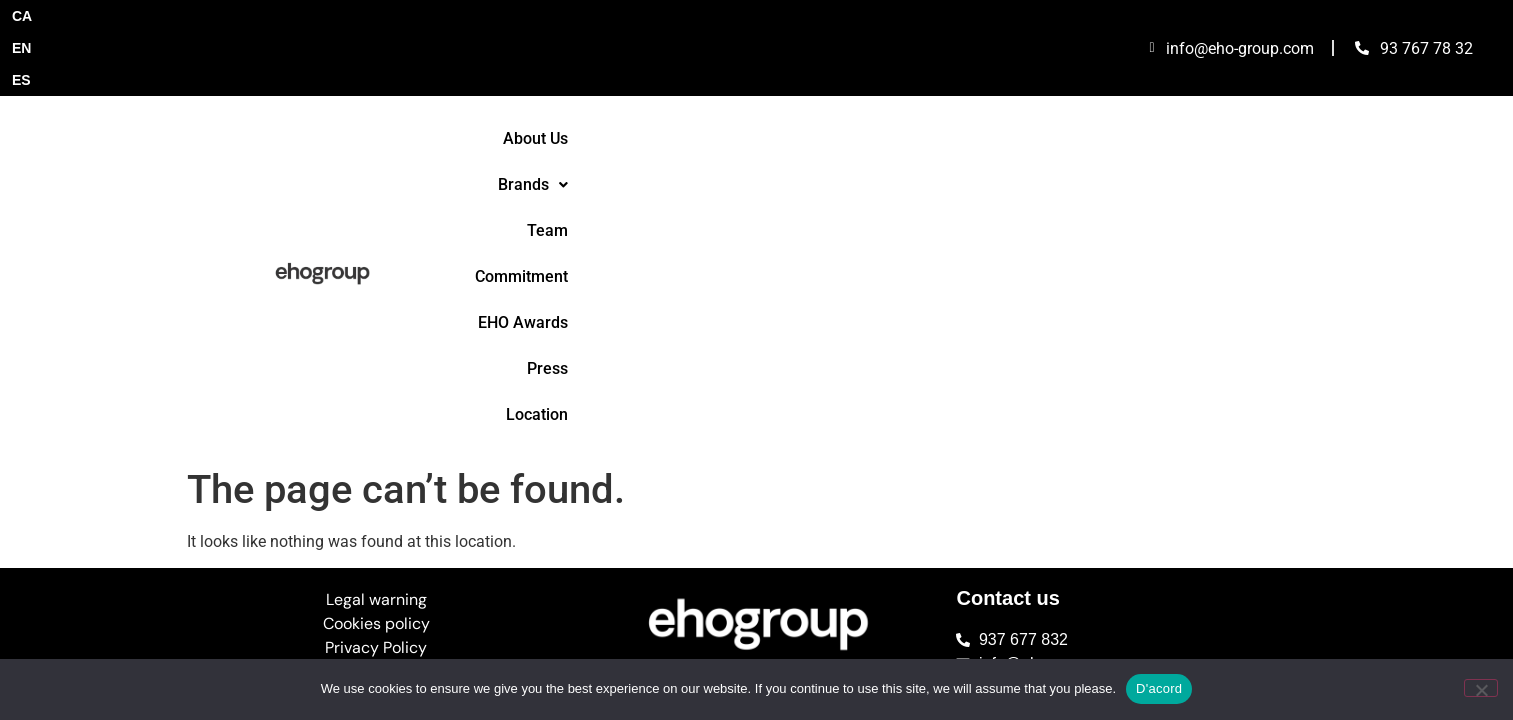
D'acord (1159, 688)
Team (796, 83)
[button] (707, 84)
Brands (707, 83)
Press (1122, 83)
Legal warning (376, 268)
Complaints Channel (376, 340)
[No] (1481, 688)
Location (1208, 83)
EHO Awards (1023, 83)
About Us (605, 83)
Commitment (897, 83)
